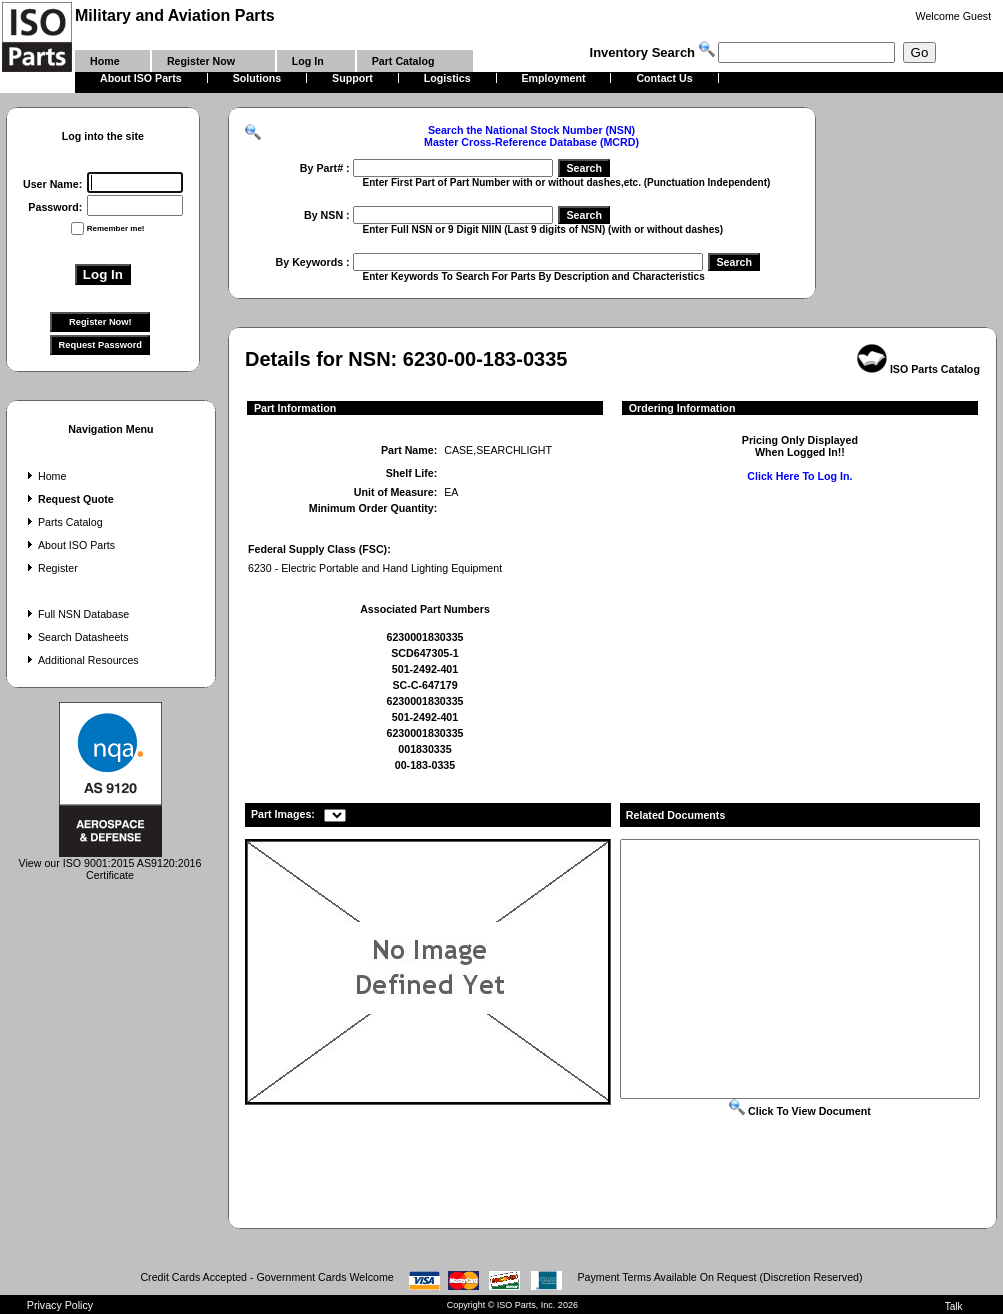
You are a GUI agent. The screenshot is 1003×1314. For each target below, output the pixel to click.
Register (50, 568)
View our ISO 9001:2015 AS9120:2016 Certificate (110, 864)
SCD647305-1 (425, 653)
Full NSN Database (76, 614)
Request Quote (68, 499)
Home (44, 476)
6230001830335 (424, 637)
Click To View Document (800, 1111)
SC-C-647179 (424, 685)
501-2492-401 (425, 669)
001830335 (424, 749)
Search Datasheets (76, 637)
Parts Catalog (63, 522)
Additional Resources (81, 660)
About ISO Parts (69, 545)
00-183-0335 (425, 765)
